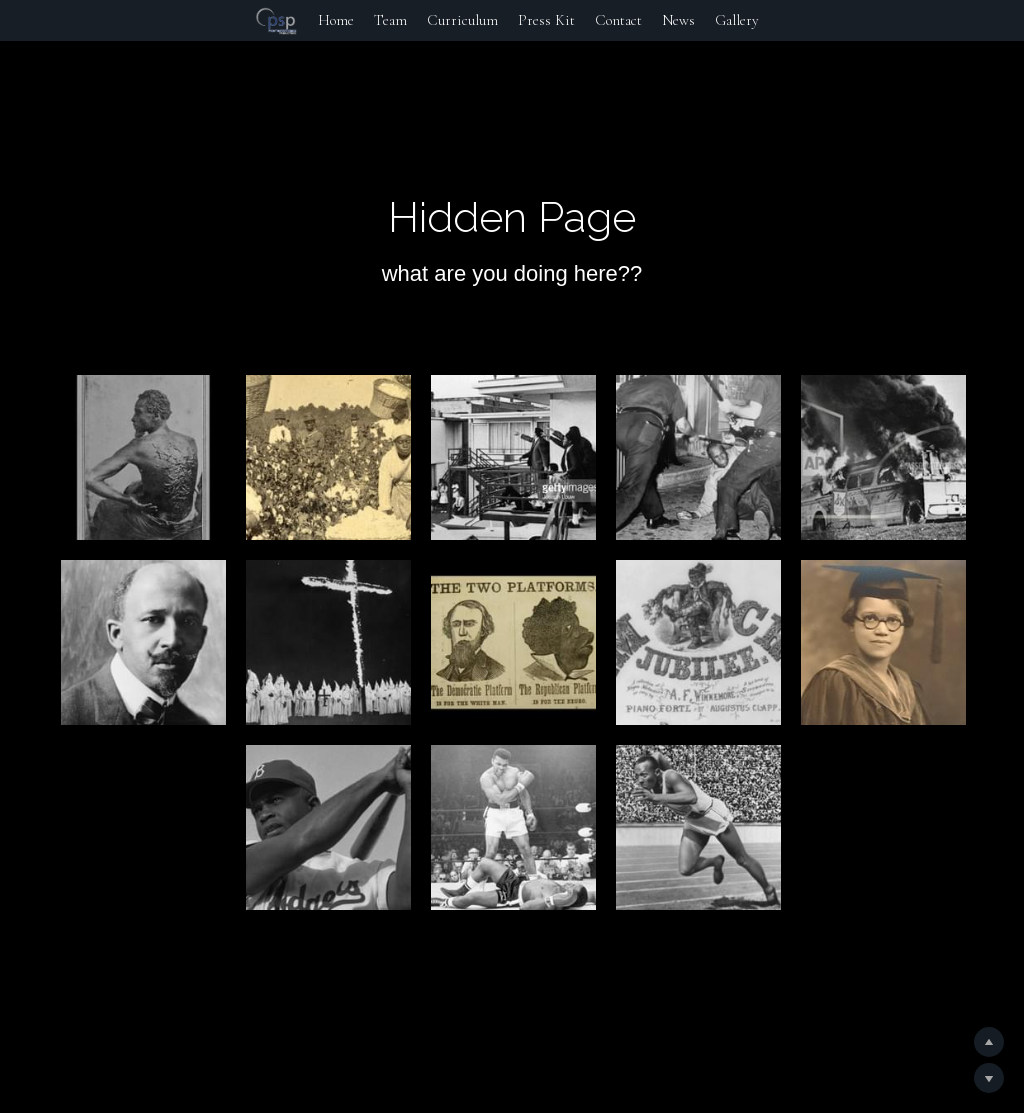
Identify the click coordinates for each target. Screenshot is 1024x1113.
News (678, 20)
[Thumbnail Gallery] (143, 457)
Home (336, 20)
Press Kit (546, 20)
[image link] (276, 19)
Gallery (737, 20)
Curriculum (462, 20)
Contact (618, 20)
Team (390, 20)
